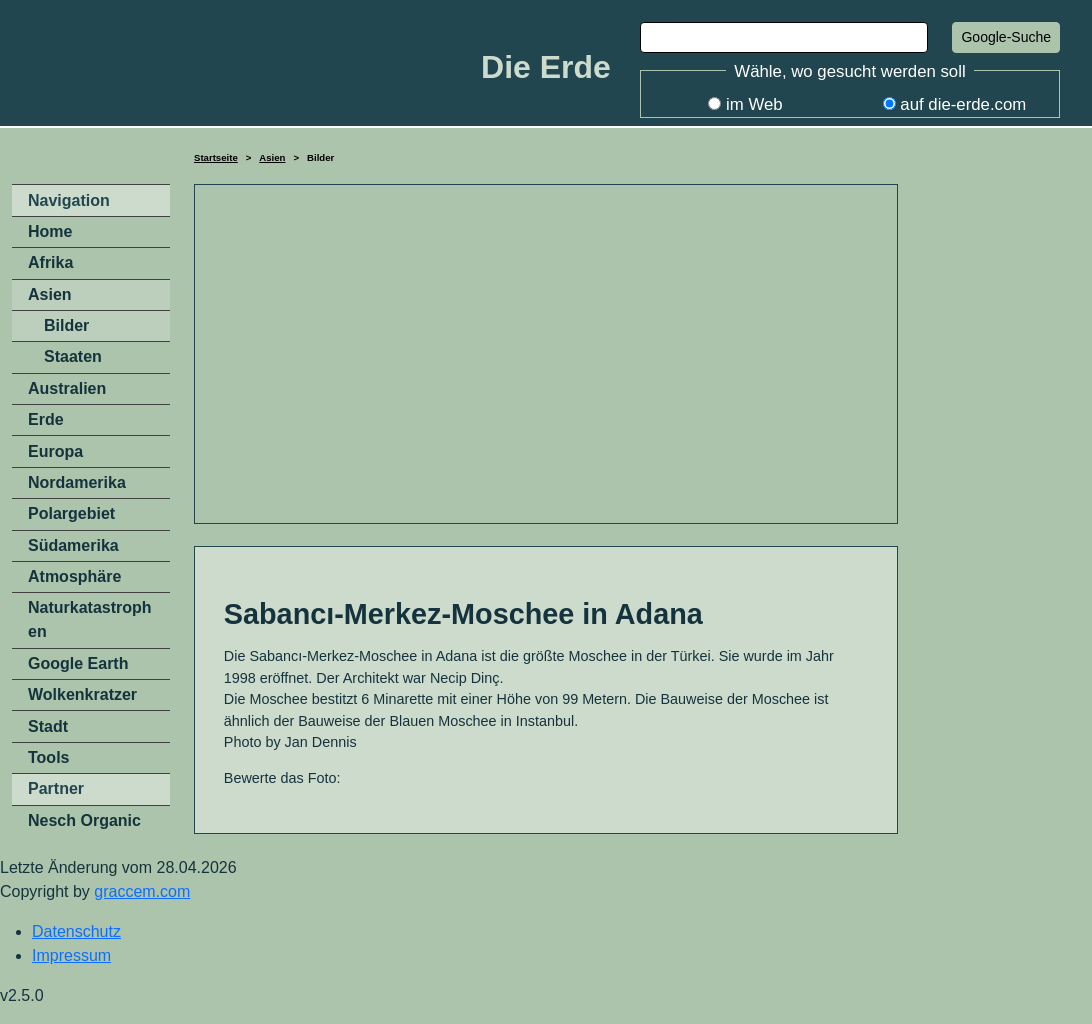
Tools (48, 757)
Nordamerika (77, 482)
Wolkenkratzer (82, 694)
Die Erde (546, 67)
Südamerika (73, 545)
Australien (67, 388)
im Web (754, 104)
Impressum (71, 955)
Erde (46, 419)
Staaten (73, 356)
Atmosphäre (74, 576)
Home (50, 231)
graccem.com (142, 891)
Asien (272, 157)
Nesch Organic (84, 820)
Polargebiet (71, 513)
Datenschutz (76, 931)
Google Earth (78, 663)
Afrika (50, 262)
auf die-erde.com (963, 104)
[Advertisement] (546, 354)
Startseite (216, 157)
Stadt (48, 726)
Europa (55, 451)
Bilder (66, 325)
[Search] (784, 37)
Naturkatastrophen (90, 619)
